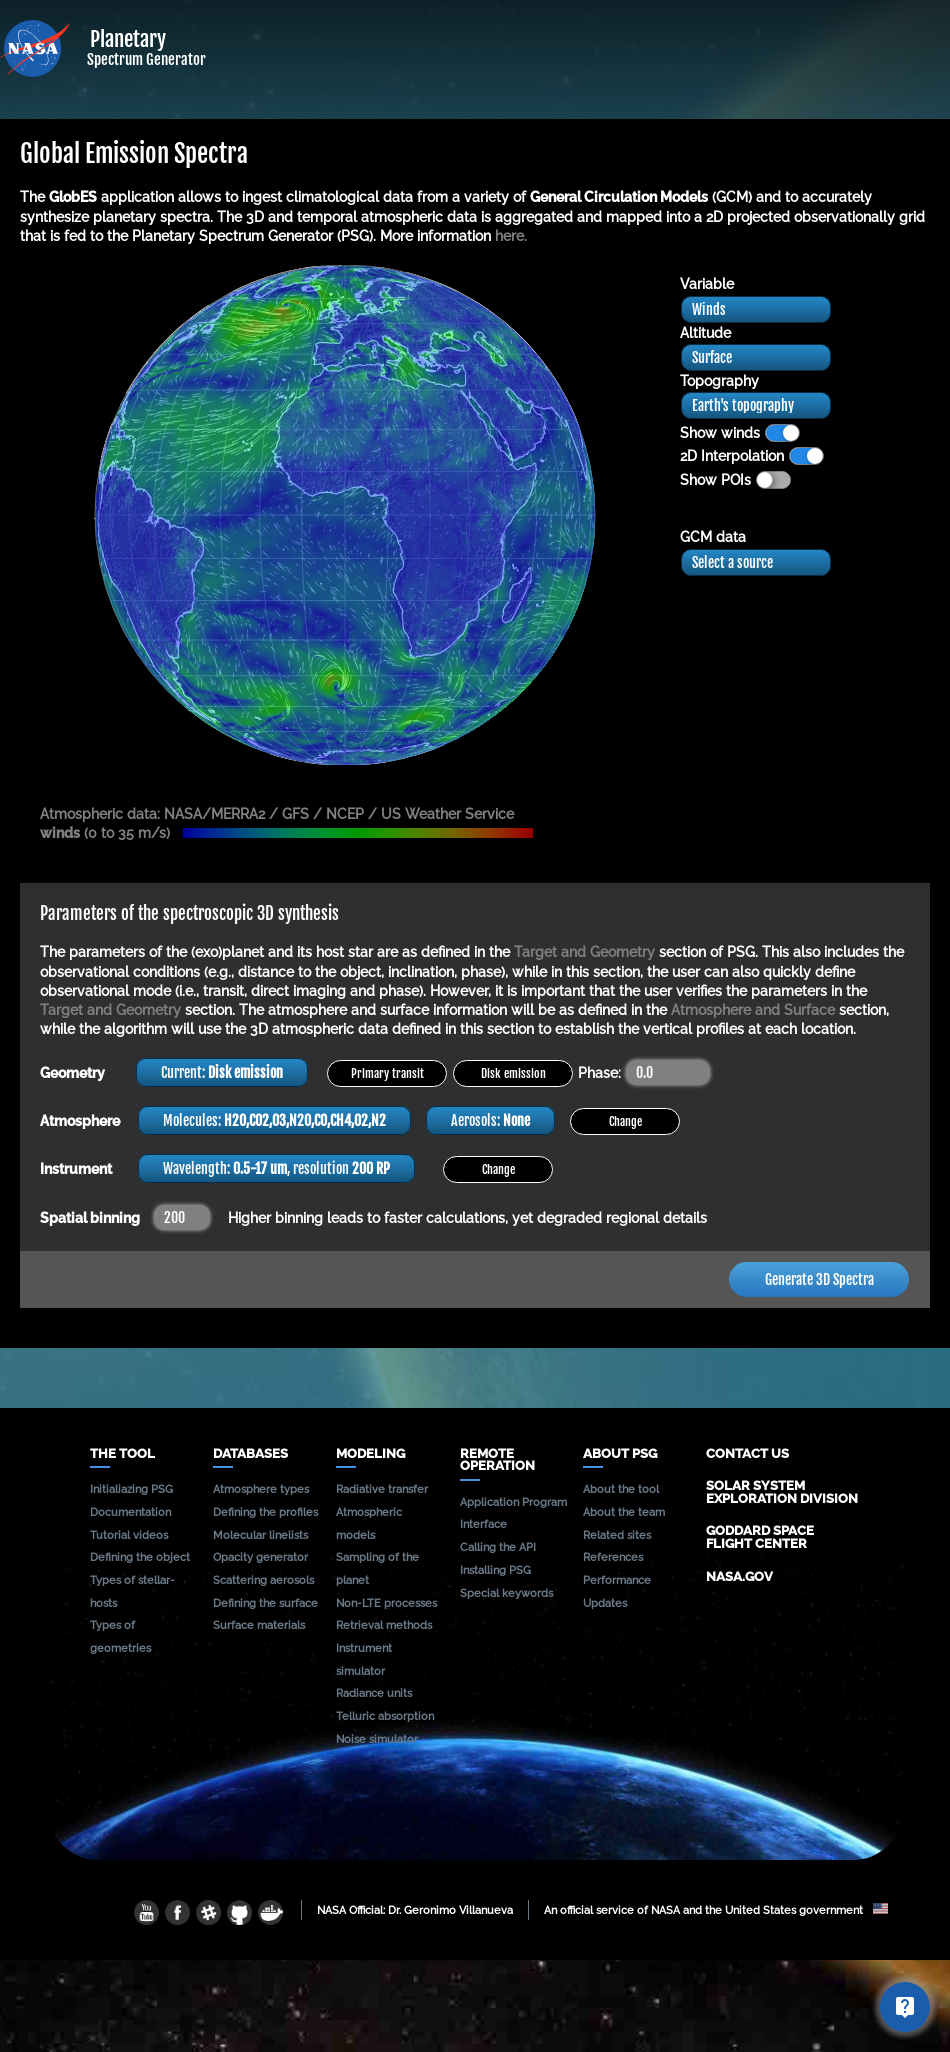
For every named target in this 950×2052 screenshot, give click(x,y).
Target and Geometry (584, 952)
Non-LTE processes (386, 1603)
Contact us (747, 1453)
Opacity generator (260, 1557)
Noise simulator (377, 1739)
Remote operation (497, 1461)
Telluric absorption (385, 1716)
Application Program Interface (513, 1513)
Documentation (130, 1512)
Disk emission (513, 1073)
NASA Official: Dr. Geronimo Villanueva (415, 1910)
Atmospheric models (369, 1523)
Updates (605, 1603)
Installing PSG (495, 1570)
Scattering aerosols (263, 1580)
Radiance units (374, 1693)
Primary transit (387, 1073)
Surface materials (259, 1625)
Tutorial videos (129, 1535)
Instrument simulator (364, 1659)
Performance (617, 1580)
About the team (624, 1512)
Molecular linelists (260, 1535)
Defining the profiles (265, 1512)
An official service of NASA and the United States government (716, 1910)
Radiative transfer (382, 1489)
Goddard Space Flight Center (760, 1537)
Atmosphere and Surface (753, 1010)
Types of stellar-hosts (132, 1591)
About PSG (620, 1454)
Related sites (617, 1535)
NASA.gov (739, 1576)
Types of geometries (120, 1636)
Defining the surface (265, 1603)
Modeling (370, 1454)
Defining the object (140, 1557)
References (613, 1557)
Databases (250, 1454)
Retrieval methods (384, 1625)
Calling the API (498, 1547)
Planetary (187, 39)
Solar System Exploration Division (782, 1492)
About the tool (621, 1489)
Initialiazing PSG (131, 1489)
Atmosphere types (261, 1489)
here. (511, 236)
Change (625, 1121)
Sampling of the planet (377, 1568)
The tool (122, 1454)
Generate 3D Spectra (819, 1279)
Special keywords (506, 1593)
